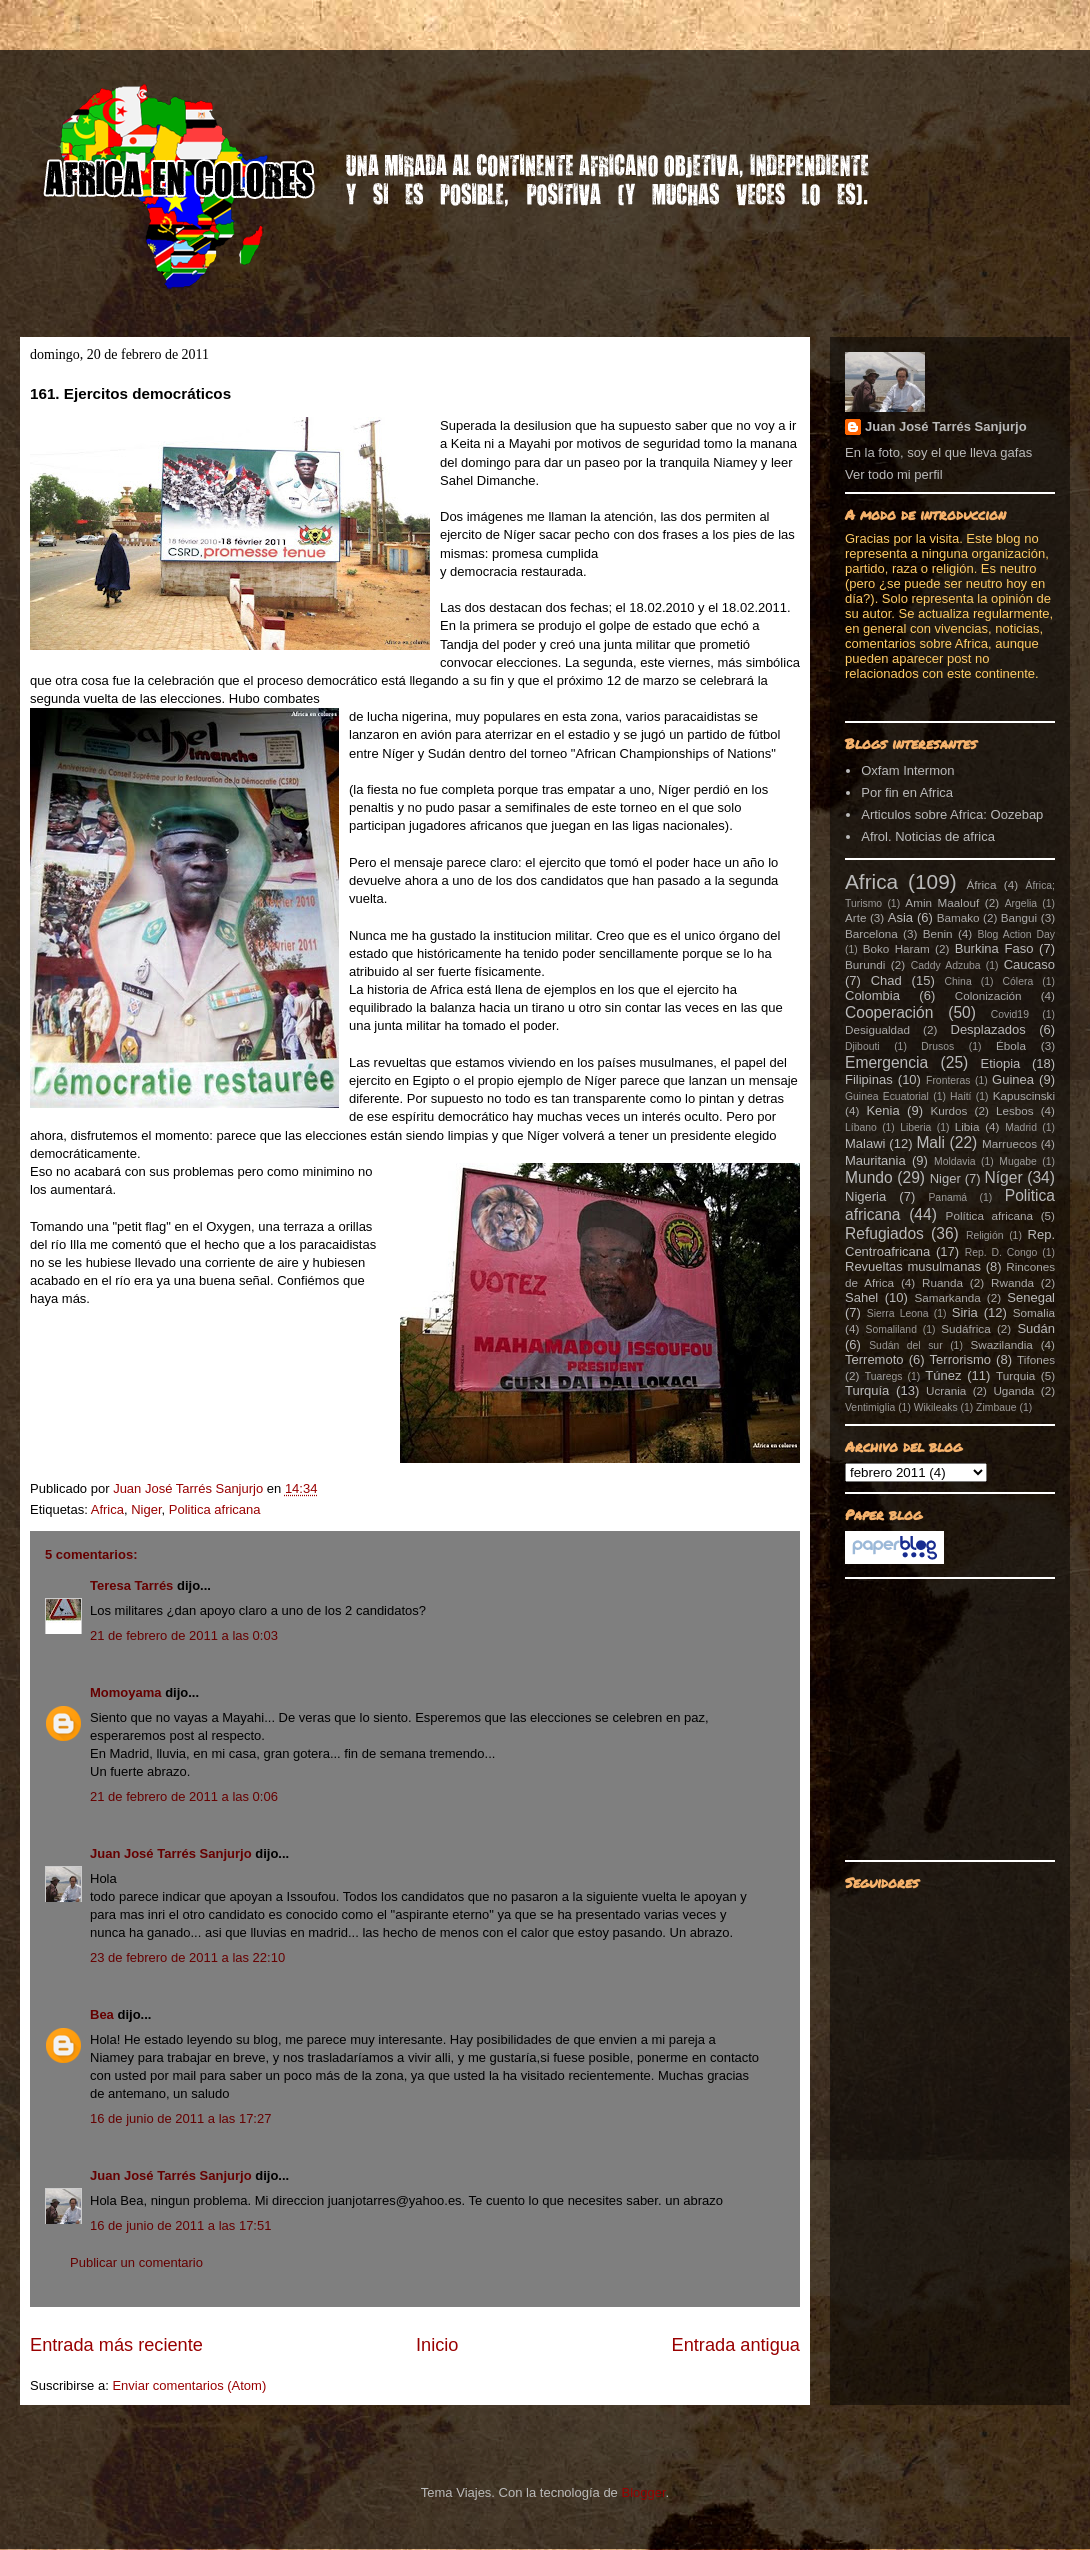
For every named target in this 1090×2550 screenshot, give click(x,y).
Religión (985, 1235)
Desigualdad (877, 1029)
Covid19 (1010, 1014)
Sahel (861, 1297)
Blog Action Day (1017, 934)
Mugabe (1018, 1161)
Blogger (643, 2492)
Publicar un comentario (136, 2262)
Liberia (915, 1127)
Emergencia (886, 1062)
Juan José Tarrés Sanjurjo (190, 1488)
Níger (1003, 1177)
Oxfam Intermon (907, 770)
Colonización (988, 995)
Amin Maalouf (942, 902)
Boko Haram (896, 948)
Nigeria (865, 1196)
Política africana (990, 1215)
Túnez (943, 1375)
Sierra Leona (898, 1313)
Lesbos (1015, 1110)
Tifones (1036, 1359)
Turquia (1015, 1375)
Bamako (958, 917)
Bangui (1019, 917)
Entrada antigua (736, 2345)
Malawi (865, 1143)
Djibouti (862, 1046)
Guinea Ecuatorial (887, 1096)
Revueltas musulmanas (913, 1266)
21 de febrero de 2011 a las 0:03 (184, 1635)
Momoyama (126, 1692)
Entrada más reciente (116, 2345)
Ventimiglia (870, 1407)
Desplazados (988, 1029)
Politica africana (215, 1509)
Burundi (865, 964)
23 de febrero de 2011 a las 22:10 (187, 1957)
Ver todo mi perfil (894, 474)
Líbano (861, 1127)
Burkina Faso (994, 948)
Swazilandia (1001, 1344)
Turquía (867, 1390)
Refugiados (884, 1233)
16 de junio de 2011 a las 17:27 (180, 2118)
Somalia (1034, 1312)
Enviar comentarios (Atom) (189, 2385)
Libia (967, 1126)
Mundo (869, 1177)
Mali (930, 1142)
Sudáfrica (965, 1328)
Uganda (1013, 1390)
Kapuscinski (1024, 1095)
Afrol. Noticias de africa (928, 836)
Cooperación (889, 1012)
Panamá (947, 1197)
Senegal (1031, 1297)
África (982, 884)
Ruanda (942, 1282)
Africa (107, 1509)
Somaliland (891, 1329)
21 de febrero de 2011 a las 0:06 (184, 1796)
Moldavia (955, 1161)
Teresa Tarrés (131, 1585)
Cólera (1018, 981)
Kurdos (948, 1110)
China (958, 981)
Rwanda (1012, 1282)
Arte (855, 917)
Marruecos (1009, 1143)
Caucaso (1029, 964)
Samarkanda (947, 1297)
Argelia (1021, 903)
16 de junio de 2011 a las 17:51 (180, 2225)
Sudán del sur (905, 1345)
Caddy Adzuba (946, 965)
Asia (900, 917)
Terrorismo (960, 1359)
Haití (960, 1096)
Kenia (882, 1110)
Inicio (437, 2345)
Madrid (1021, 1127)
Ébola (1011, 1045)
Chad (886, 980)
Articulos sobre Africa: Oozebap (952, 814)
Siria (965, 1312)
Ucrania (946, 1390)
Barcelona (871, 933)
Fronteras (948, 1080)
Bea (102, 2014)
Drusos (937, 1046)
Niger (146, 1509)
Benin (938, 933)
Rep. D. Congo (1001, 1252)
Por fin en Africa (907, 792)
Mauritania (875, 1160)
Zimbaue (996, 1407)
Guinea (1013, 1079)
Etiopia (1001, 1063)
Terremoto (874, 1359)
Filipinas (869, 1079)
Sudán (1036, 1328)
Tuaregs (884, 1376)
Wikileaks (936, 1407)
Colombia (872, 995)
